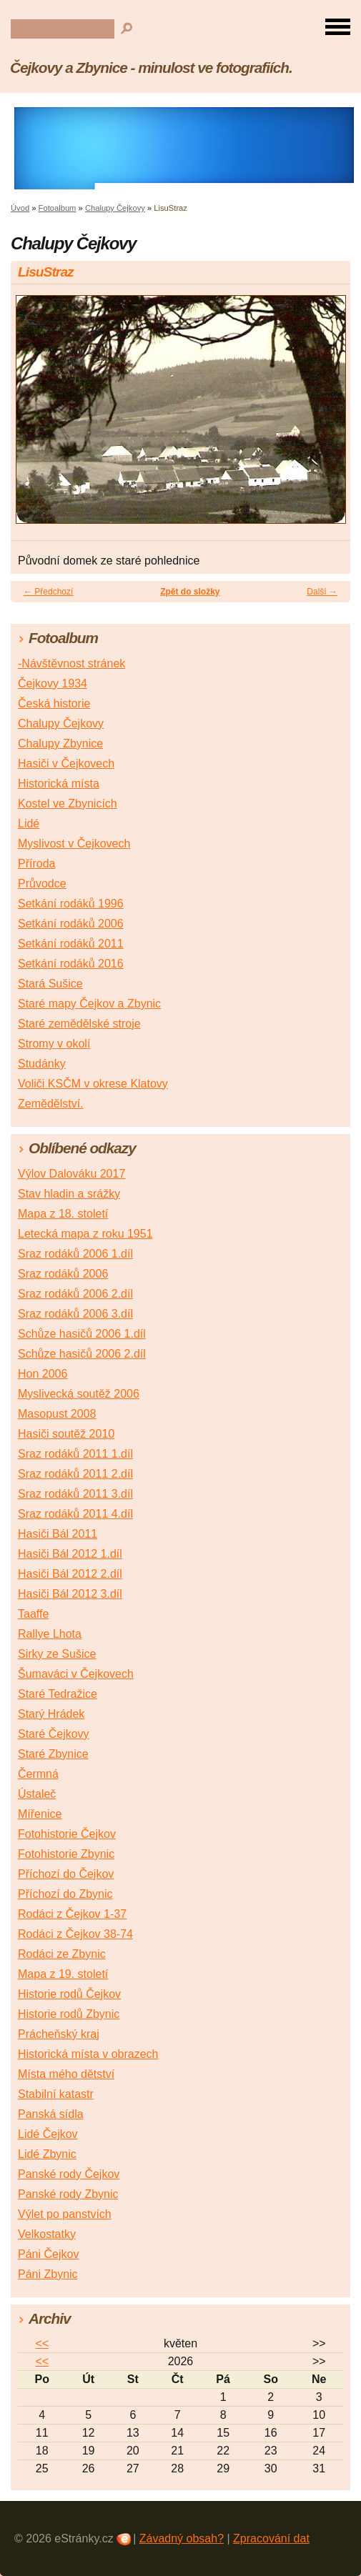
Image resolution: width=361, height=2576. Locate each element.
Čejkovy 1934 (52, 683)
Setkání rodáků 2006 (71, 923)
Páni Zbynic (48, 2274)
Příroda (36, 863)
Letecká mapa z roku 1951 (85, 1234)
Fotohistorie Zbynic (66, 1854)
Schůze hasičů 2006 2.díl (82, 1354)
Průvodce (42, 883)
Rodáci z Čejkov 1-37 (72, 1914)
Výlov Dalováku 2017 (71, 1174)
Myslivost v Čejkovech (74, 843)
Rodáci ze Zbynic (62, 1954)
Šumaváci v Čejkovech (76, 1674)
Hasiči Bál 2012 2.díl (70, 1574)
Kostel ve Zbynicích (67, 803)
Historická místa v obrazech (88, 2054)
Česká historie (54, 703)
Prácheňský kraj (58, 2034)
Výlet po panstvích (65, 2214)
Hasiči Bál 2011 (57, 1534)
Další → (322, 592)
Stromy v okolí (54, 1044)
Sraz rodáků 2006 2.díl (75, 1294)
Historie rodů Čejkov (69, 1994)
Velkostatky (47, 2234)
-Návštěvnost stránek (71, 663)
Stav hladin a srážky (69, 1194)
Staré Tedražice (57, 1694)
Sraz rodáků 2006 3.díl (75, 1314)
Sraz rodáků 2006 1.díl (75, 1254)
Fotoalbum (57, 208)
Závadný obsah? (181, 2538)
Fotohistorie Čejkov (67, 1834)
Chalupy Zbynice (60, 743)
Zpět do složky (189, 592)
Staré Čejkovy (53, 1734)
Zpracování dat (271, 2538)
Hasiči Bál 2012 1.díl (70, 1554)
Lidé (28, 823)
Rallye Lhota (49, 1634)
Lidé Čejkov (48, 2134)
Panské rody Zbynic (68, 2194)
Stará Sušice (50, 984)
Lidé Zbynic (47, 2154)
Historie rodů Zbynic (68, 2014)
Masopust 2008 (57, 1414)
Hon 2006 (42, 1374)
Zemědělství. (51, 1104)
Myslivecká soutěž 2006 (78, 1394)
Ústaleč (37, 1794)
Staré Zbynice (53, 1754)
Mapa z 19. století (63, 1974)
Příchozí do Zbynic (65, 1894)
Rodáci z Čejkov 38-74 (75, 1934)
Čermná (38, 1774)
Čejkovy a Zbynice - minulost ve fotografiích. (151, 67)
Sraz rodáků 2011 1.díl (75, 1454)
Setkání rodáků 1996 (71, 903)
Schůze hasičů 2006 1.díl (82, 1334)
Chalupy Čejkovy (115, 208)
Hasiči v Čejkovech (66, 763)
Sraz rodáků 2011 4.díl (75, 1514)
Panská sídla (51, 2114)
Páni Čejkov (48, 2254)
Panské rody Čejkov (68, 2174)
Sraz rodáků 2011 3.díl (75, 1494)
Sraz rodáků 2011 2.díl (75, 1474)
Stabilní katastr (56, 2094)
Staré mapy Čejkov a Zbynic (89, 1004)
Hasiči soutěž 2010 (66, 1434)
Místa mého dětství (66, 2074)
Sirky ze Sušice (57, 1654)
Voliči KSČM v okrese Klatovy (93, 1084)
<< (42, 2343)
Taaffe (33, 1614)
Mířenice (39, 1814)
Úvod (20, 208)
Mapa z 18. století (63, 1214)
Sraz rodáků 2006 (63, 1274)
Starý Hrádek (51, 1714)
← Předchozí (48, 592)
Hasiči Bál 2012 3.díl (70, 1594)
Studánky (42, 1064)
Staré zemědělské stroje (79, 1024)
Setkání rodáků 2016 (71, 964)
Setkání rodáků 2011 (71, 944)
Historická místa (58, 783)
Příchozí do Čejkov (66, 1874)
